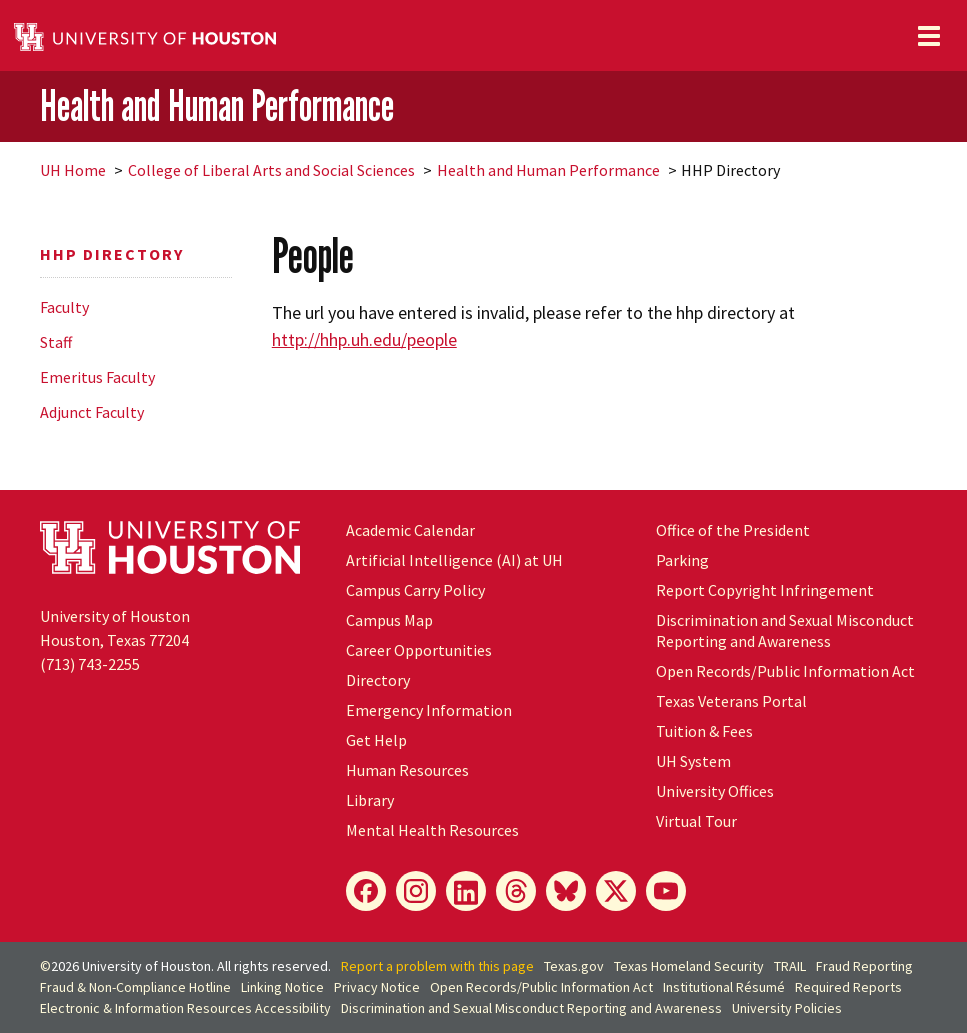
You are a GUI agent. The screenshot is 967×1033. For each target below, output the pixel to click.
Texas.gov (574, 966)
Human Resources (407, 770)
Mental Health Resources (432, 830)
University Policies (787, 1008)
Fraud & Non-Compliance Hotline (135, 987)
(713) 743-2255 (90, 664)
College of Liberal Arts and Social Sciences (271, 170)
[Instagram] (416, 891)
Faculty (64, 307)
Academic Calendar (410, 530)
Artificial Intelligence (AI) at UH (454, 560)
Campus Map (389, 620)
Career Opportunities (419, 650)
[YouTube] (666, 891)
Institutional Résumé (724, 987)
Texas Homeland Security (689, 966)
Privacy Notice (377, 987)
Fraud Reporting (864, 966)
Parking (682, 560)
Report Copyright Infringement (765, 590)
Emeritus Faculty (97, 377)
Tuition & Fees (704, 731)
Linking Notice (282, 987)
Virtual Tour (696, 821)
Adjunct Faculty (92, 412)
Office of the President (733, 530)
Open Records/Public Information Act (785, 671)
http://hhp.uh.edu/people (364, 339)
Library (370, 800)
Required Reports (848, 987)
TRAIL (790, 966)
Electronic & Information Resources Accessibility (185, 1008)
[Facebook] (366, 891)
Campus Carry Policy (415, 590)
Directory (378, 680)
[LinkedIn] (466, 891)
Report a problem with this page (437, 966)
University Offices (715, 791)
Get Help (376, 740)
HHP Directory (112, 254)
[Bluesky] (566, 891)
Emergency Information (429, 710)
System (693, 761)
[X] (616, 891)
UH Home (73, 170)
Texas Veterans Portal (731, 701)
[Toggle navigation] (929, 36)
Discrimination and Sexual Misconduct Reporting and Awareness (785, 630)
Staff (56, 342)
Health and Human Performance (217, 105)
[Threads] (516, 891)
